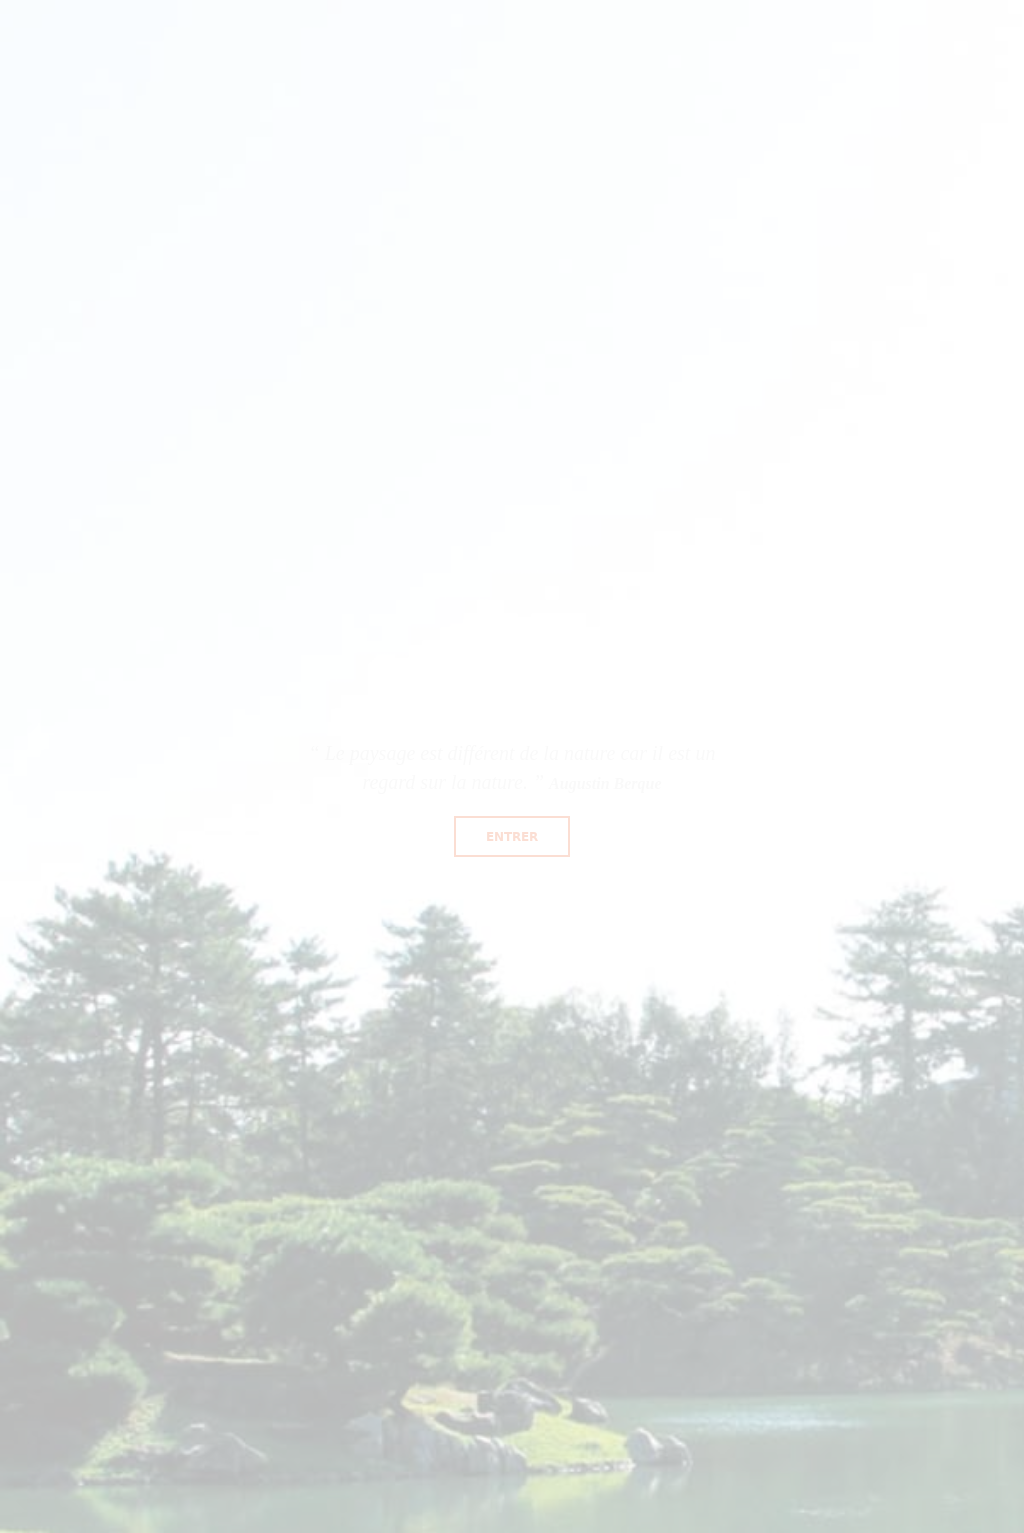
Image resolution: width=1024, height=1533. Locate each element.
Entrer (512, 836)
